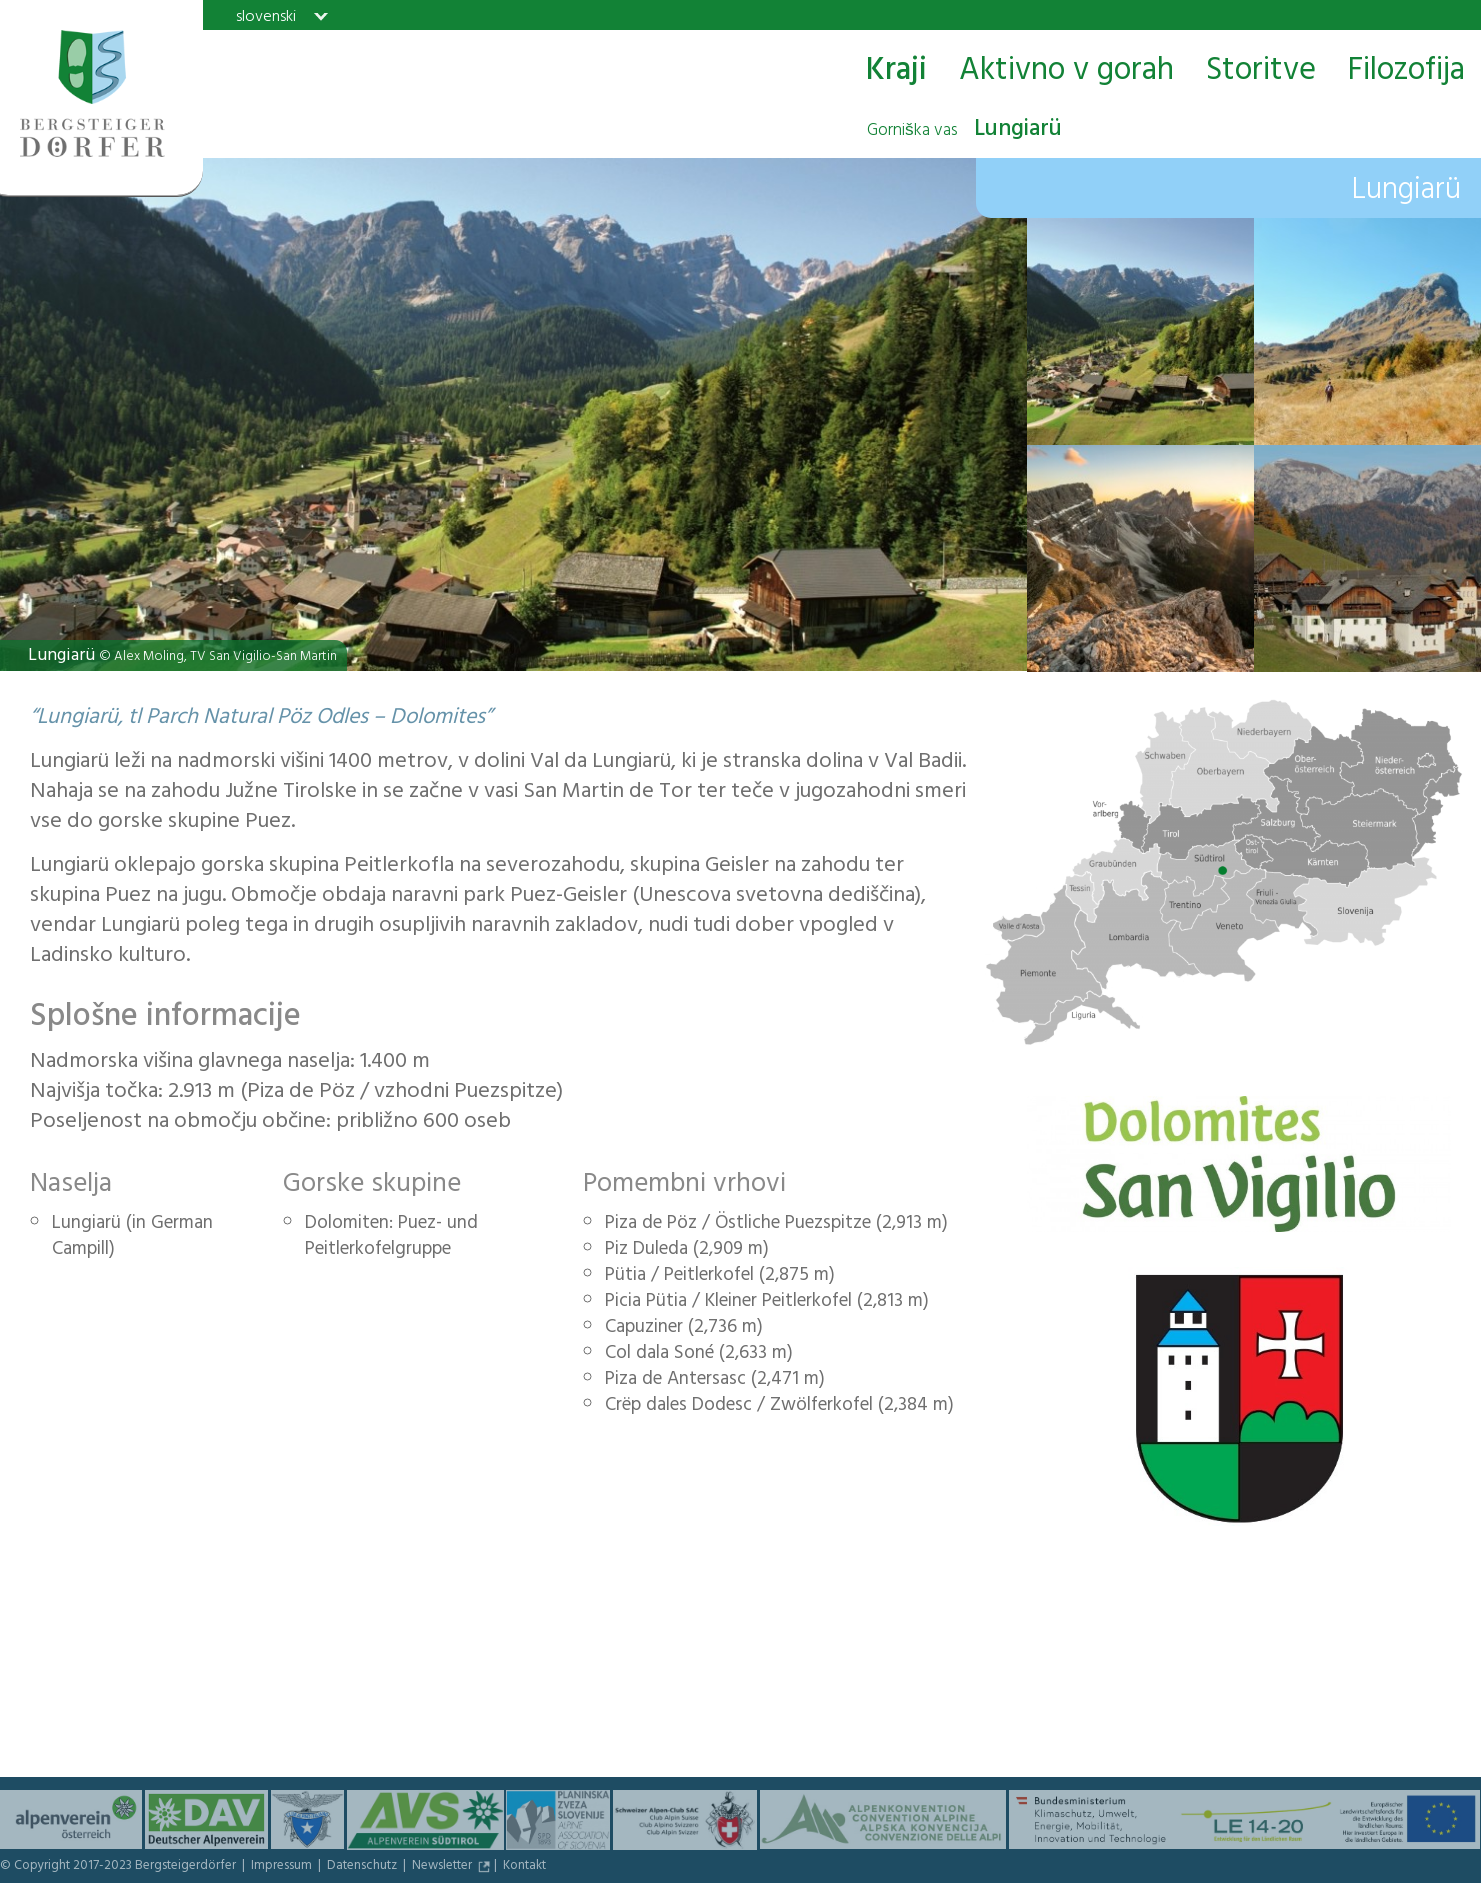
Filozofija (1406, 71)
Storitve (1261, 71)
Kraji (896, 71)
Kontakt (524, 1867)
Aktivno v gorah (1066, 71)
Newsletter (443, 1867)
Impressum (283, 1867)
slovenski (266, 16)
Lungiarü (964, 131)
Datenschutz (363, 1867)
